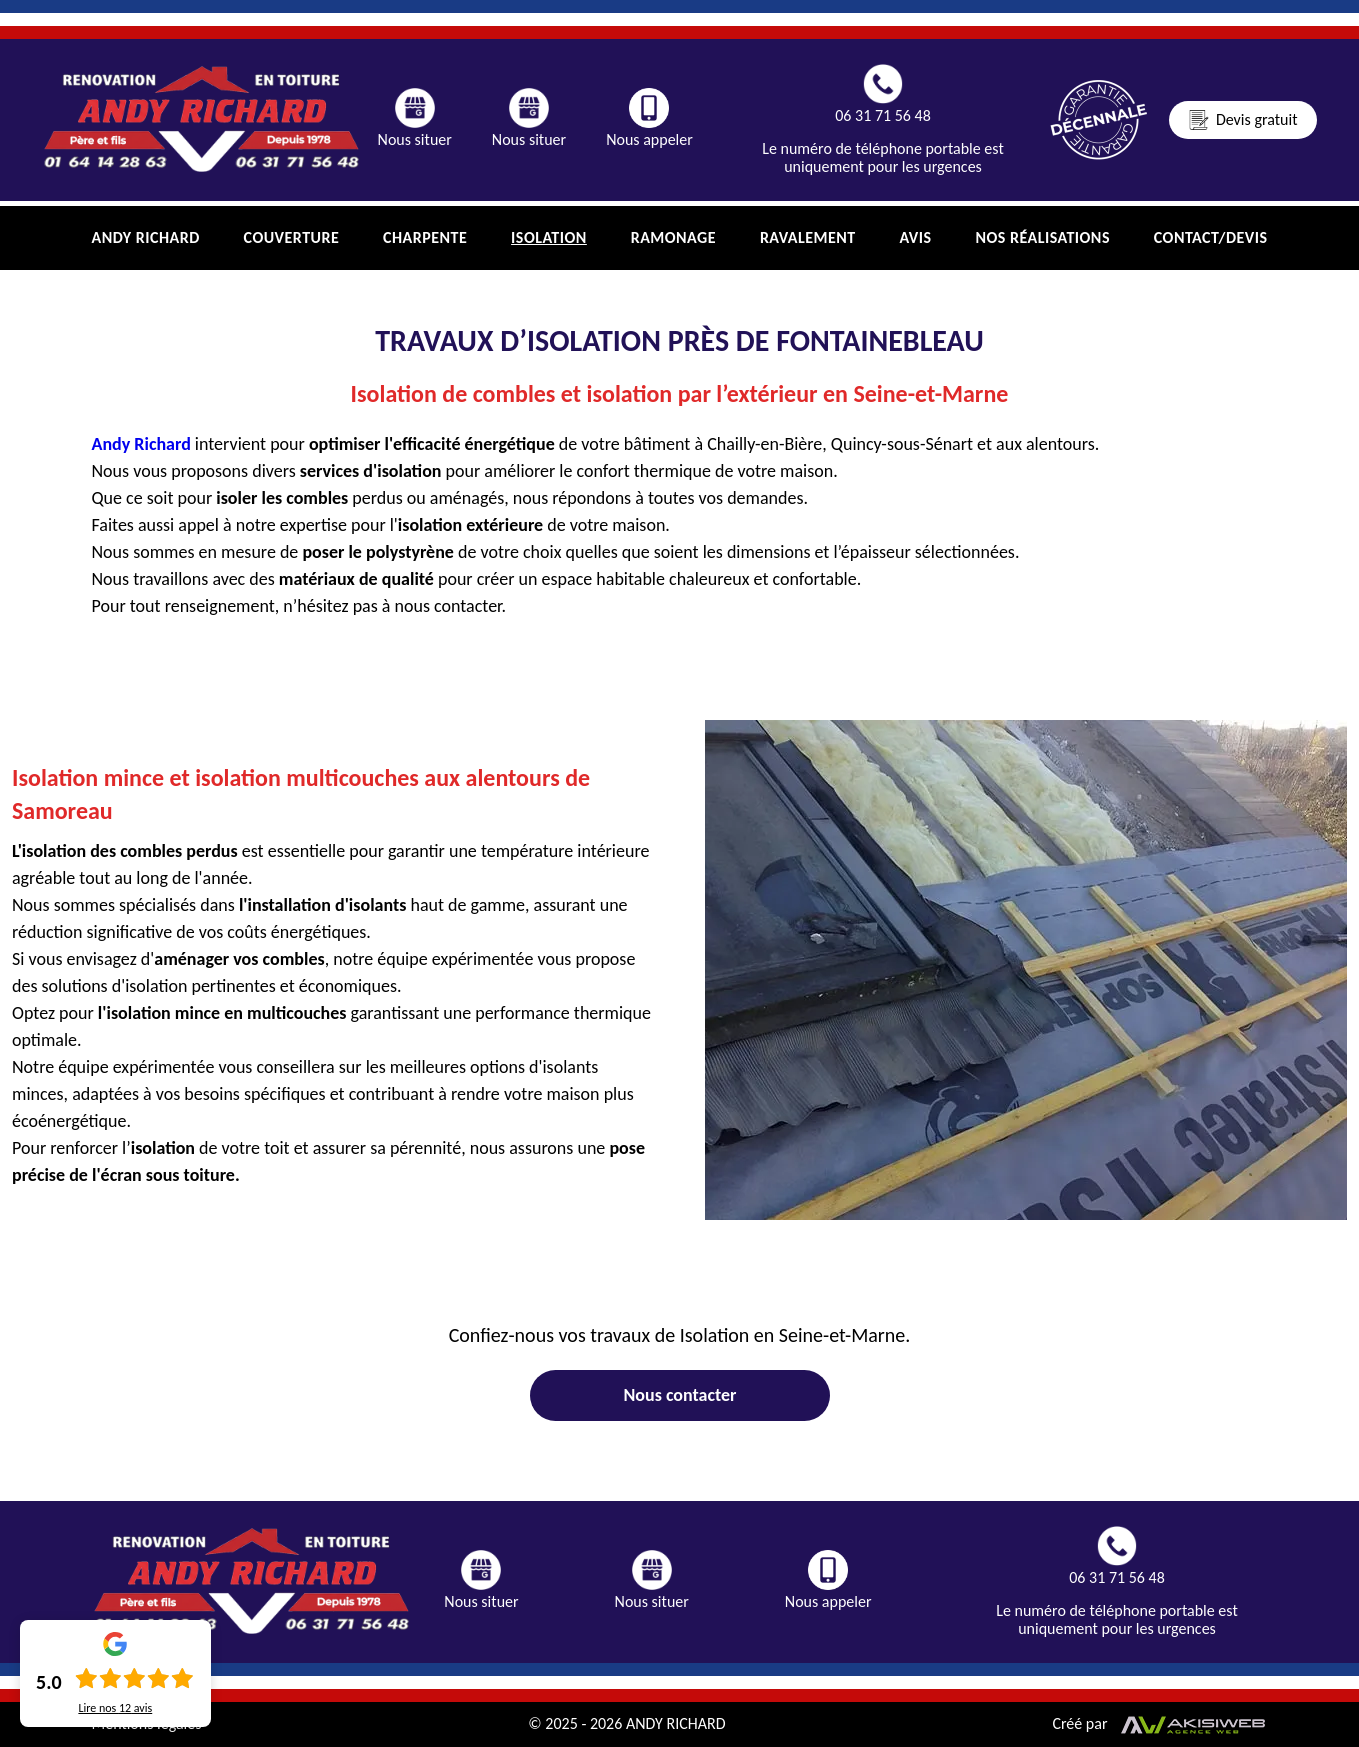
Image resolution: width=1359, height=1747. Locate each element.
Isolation (549, 237)
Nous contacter (679, 1395)
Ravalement (808, 237)
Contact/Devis (1211, 237)
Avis (916, 237)
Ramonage (673, 237)
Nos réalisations (1042, 237)
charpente (425, 237)
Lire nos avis (115, 1708)
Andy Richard (146, 237)
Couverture (292, 237)
